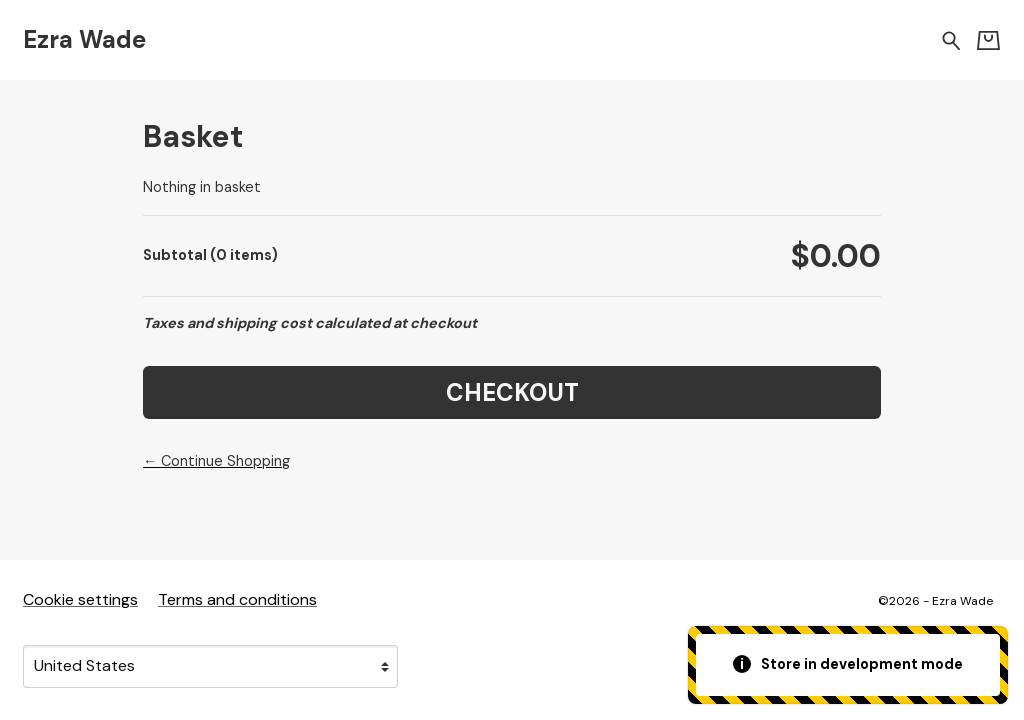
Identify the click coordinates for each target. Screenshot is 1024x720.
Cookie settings (80, 599)
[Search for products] (951, 39)
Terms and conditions (237, 599)
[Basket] (988, 40)
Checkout (512, 392)
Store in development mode (848, 664)
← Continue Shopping (216, 461)
